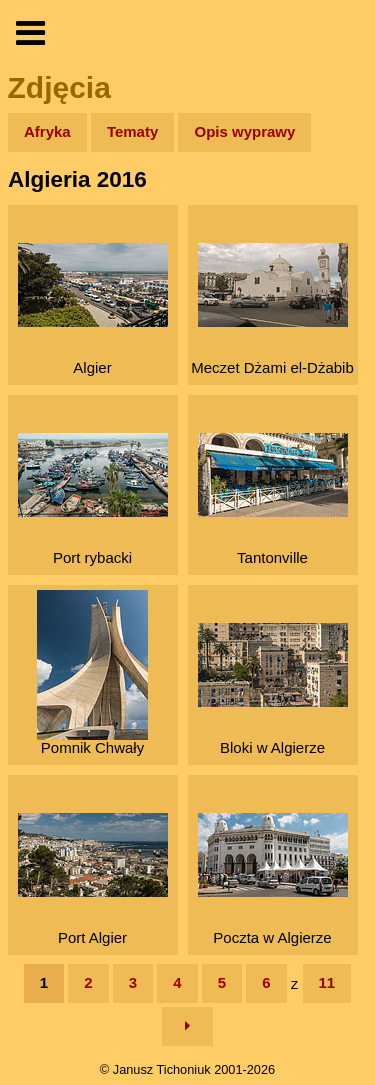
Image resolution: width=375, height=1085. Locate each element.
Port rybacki (93, 499)
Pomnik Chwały (92, 673)
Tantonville (273, 499)
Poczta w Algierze (273, 879)
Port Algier (93, 879)
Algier (93, 309)
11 (327, 982)
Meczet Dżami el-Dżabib (272, 309)
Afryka (47, 131)
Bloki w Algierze (273, 689)
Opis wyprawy (244, 131)
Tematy (132, 131)
